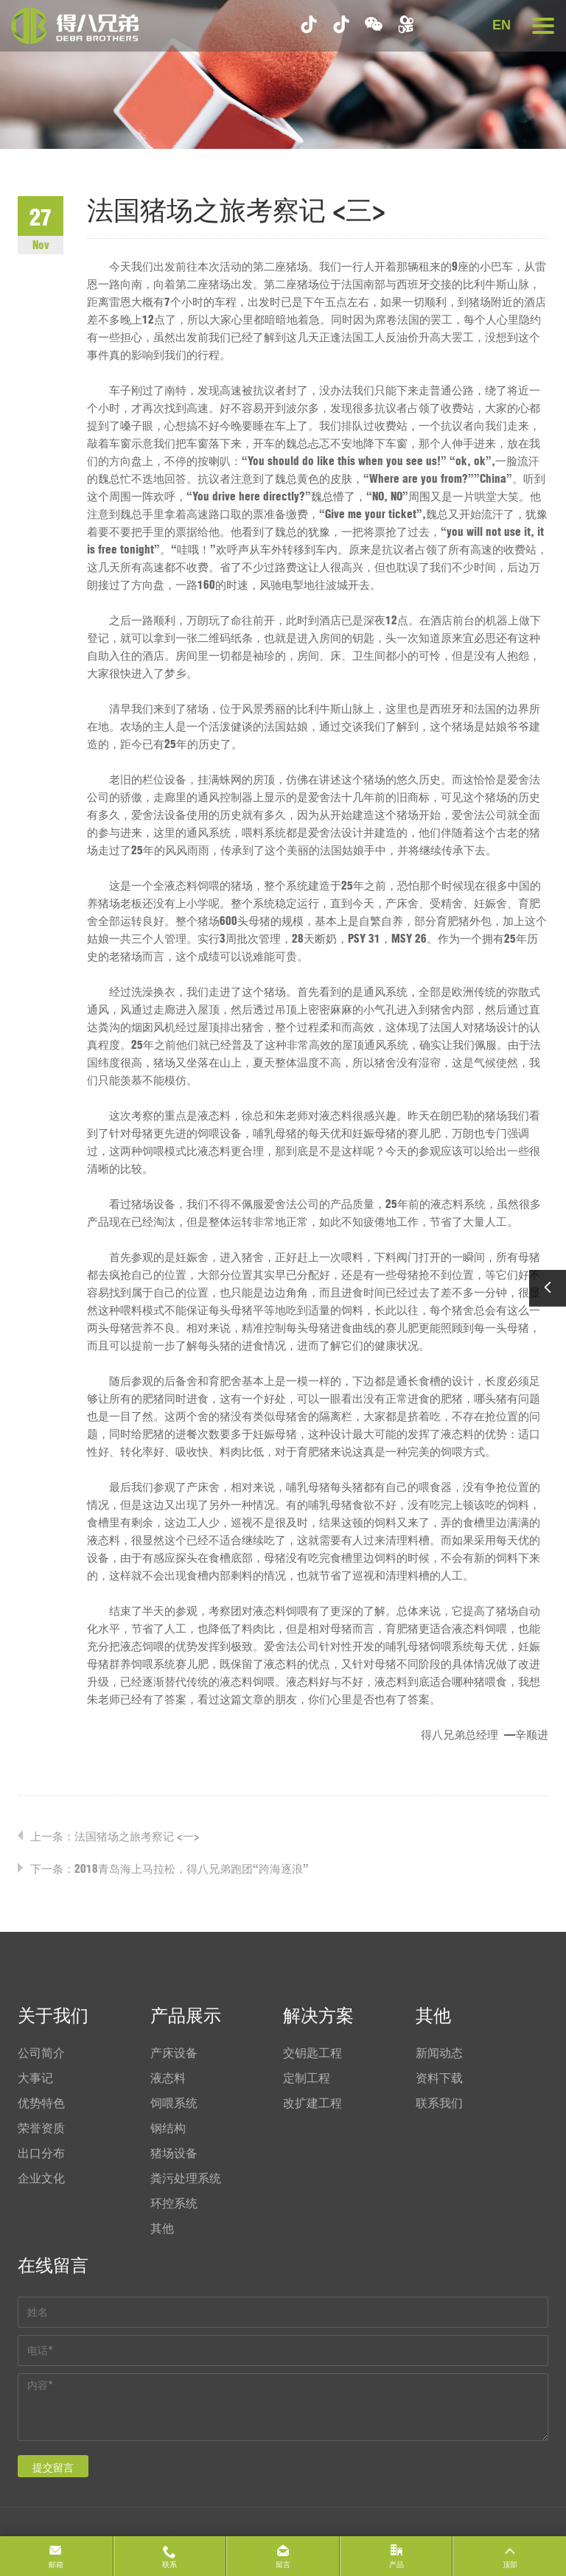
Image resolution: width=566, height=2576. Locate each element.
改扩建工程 (312, 2102)
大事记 (35, 2077)
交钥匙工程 (312, 2052)
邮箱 (56, 2565)
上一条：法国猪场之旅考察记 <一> (115, 1836)
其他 (162, 2228)
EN (501, 25)
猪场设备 (174, 2153)
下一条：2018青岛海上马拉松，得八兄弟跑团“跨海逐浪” (169, 1869)
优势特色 (41, 2102)
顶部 (510, 2565)
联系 (169, 2565)
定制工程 (306, 2077)
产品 (396, 2565)
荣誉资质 (41, 2128)
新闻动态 (439, 2052)
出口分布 (41, 2153)
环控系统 (174, 2203)
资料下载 (439, 2077)
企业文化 (41, 2178)
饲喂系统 (174, 2102)
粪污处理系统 (185, 2178)
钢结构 (168, 2128)
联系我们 (439, 2102)
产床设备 (174, 2052)
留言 (283, 2565)
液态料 (168, 2077)
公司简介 (41, 2052)
